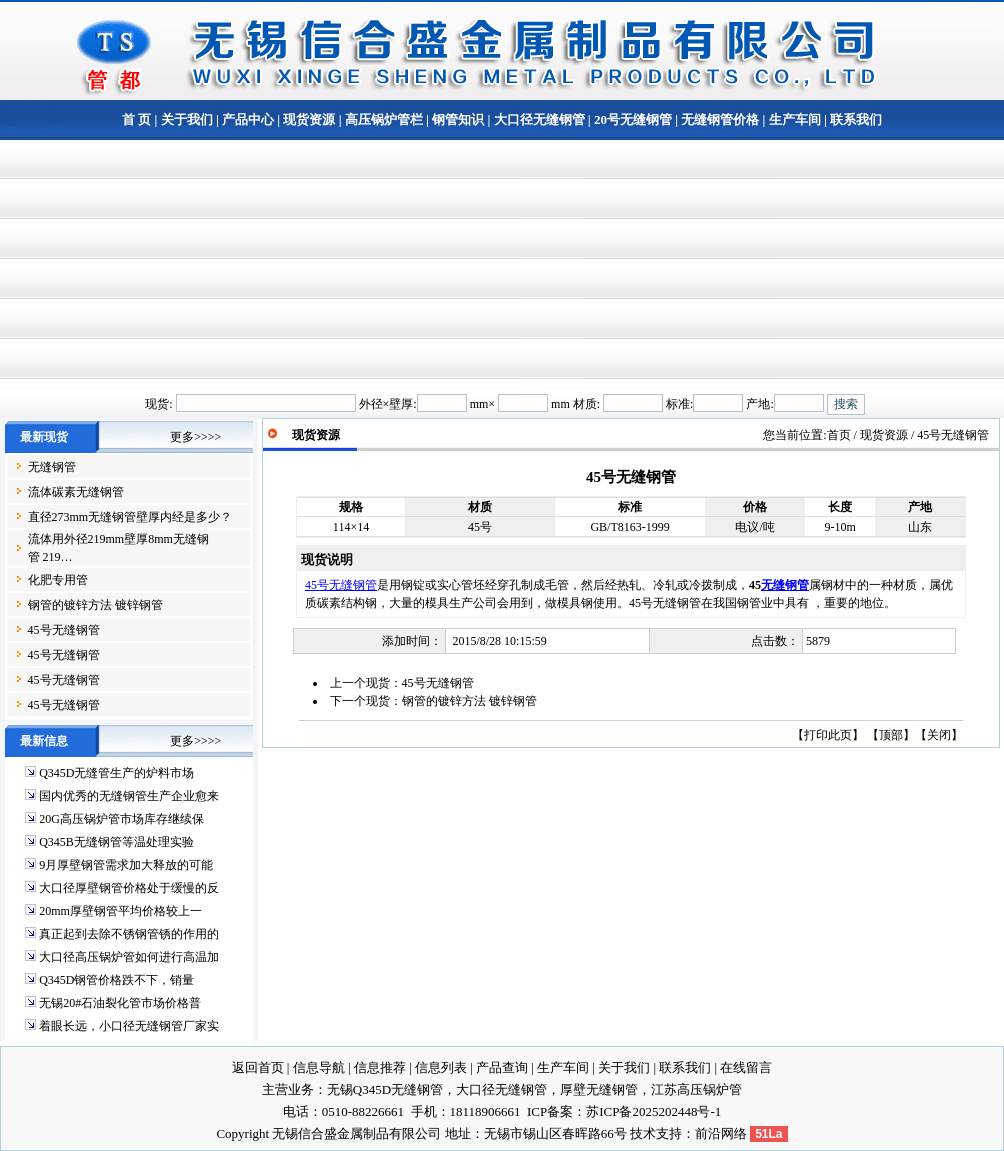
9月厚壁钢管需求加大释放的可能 (126, 865)
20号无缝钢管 (633, 119)
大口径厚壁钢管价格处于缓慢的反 (129, 888)
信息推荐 (380, 1067)
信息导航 (319, 1067)
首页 (839, 435)
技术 (643, 1133)
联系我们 (854, 119)
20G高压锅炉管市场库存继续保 (121, 819)
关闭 (939, 735)
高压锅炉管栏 (384, 119)
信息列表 (441, 1067)
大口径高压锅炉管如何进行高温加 (129, 957)
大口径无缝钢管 (539, 119)
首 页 (136, 119)
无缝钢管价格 (720, 119)
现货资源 (309, 119)
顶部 (891, 735)
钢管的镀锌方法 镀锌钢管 (95, 605)
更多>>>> (195, 437)
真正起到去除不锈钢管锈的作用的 (129, 934)
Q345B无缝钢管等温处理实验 (116, 842)
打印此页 (828, 735)
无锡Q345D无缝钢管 (385, 1089)
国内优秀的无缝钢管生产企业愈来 (129, 796)
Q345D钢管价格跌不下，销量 (116, 980)
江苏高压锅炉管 (696, 1089)
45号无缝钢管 (64, 630)
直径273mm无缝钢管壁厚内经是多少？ (130, 517)
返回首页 (258, 1067)
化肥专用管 (58, 580)
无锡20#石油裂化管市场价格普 (120, 1003)
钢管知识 (458, 119)
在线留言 (746, 1067)
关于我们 (187, 119)
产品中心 (248, 119)
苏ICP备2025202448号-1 (653, 1111)
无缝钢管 (52, 467)
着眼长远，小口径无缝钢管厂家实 (129, 1026)
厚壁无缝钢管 (599, 1089)
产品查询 (502, 1067)
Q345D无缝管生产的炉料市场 (116, 773)
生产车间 (795, 119)
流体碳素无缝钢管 (76, 492)
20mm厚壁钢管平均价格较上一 (120, 911)
